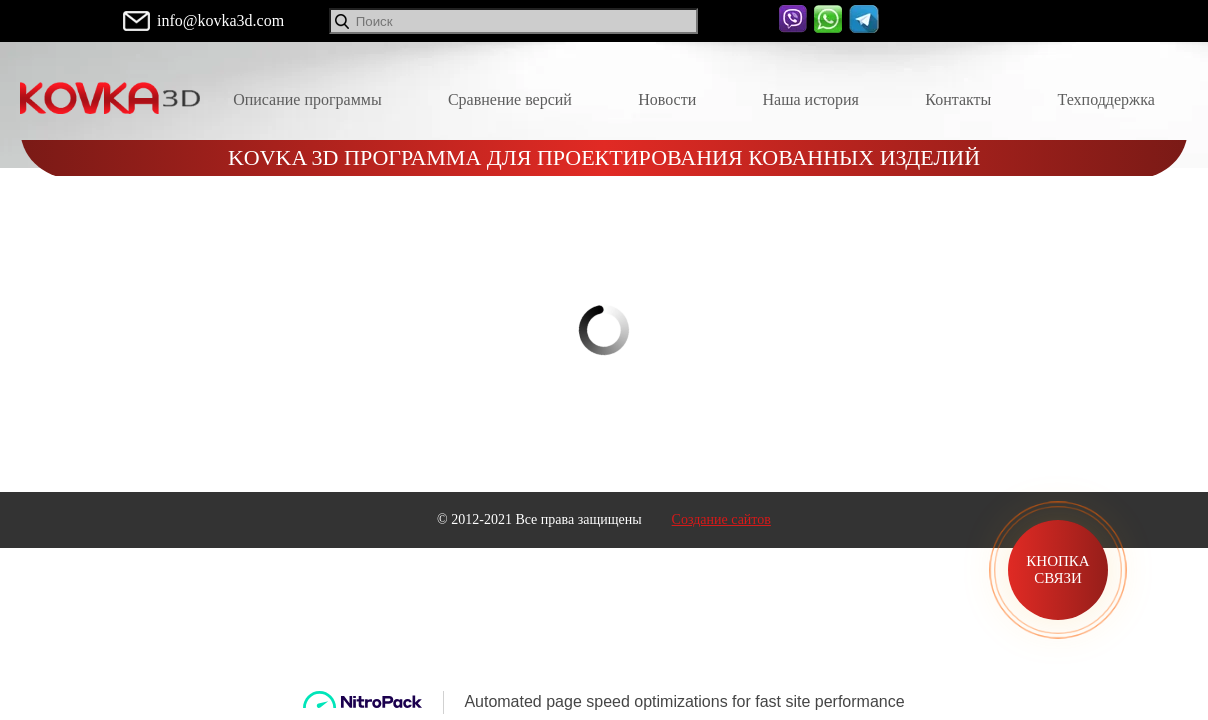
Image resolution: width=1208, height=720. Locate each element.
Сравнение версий (510, 99)
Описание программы (307, 99)
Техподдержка (1106, 99)
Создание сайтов (721, 519)
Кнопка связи (1057, 569)
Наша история (811, 99)
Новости (667, 99)
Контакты (958, 99)
